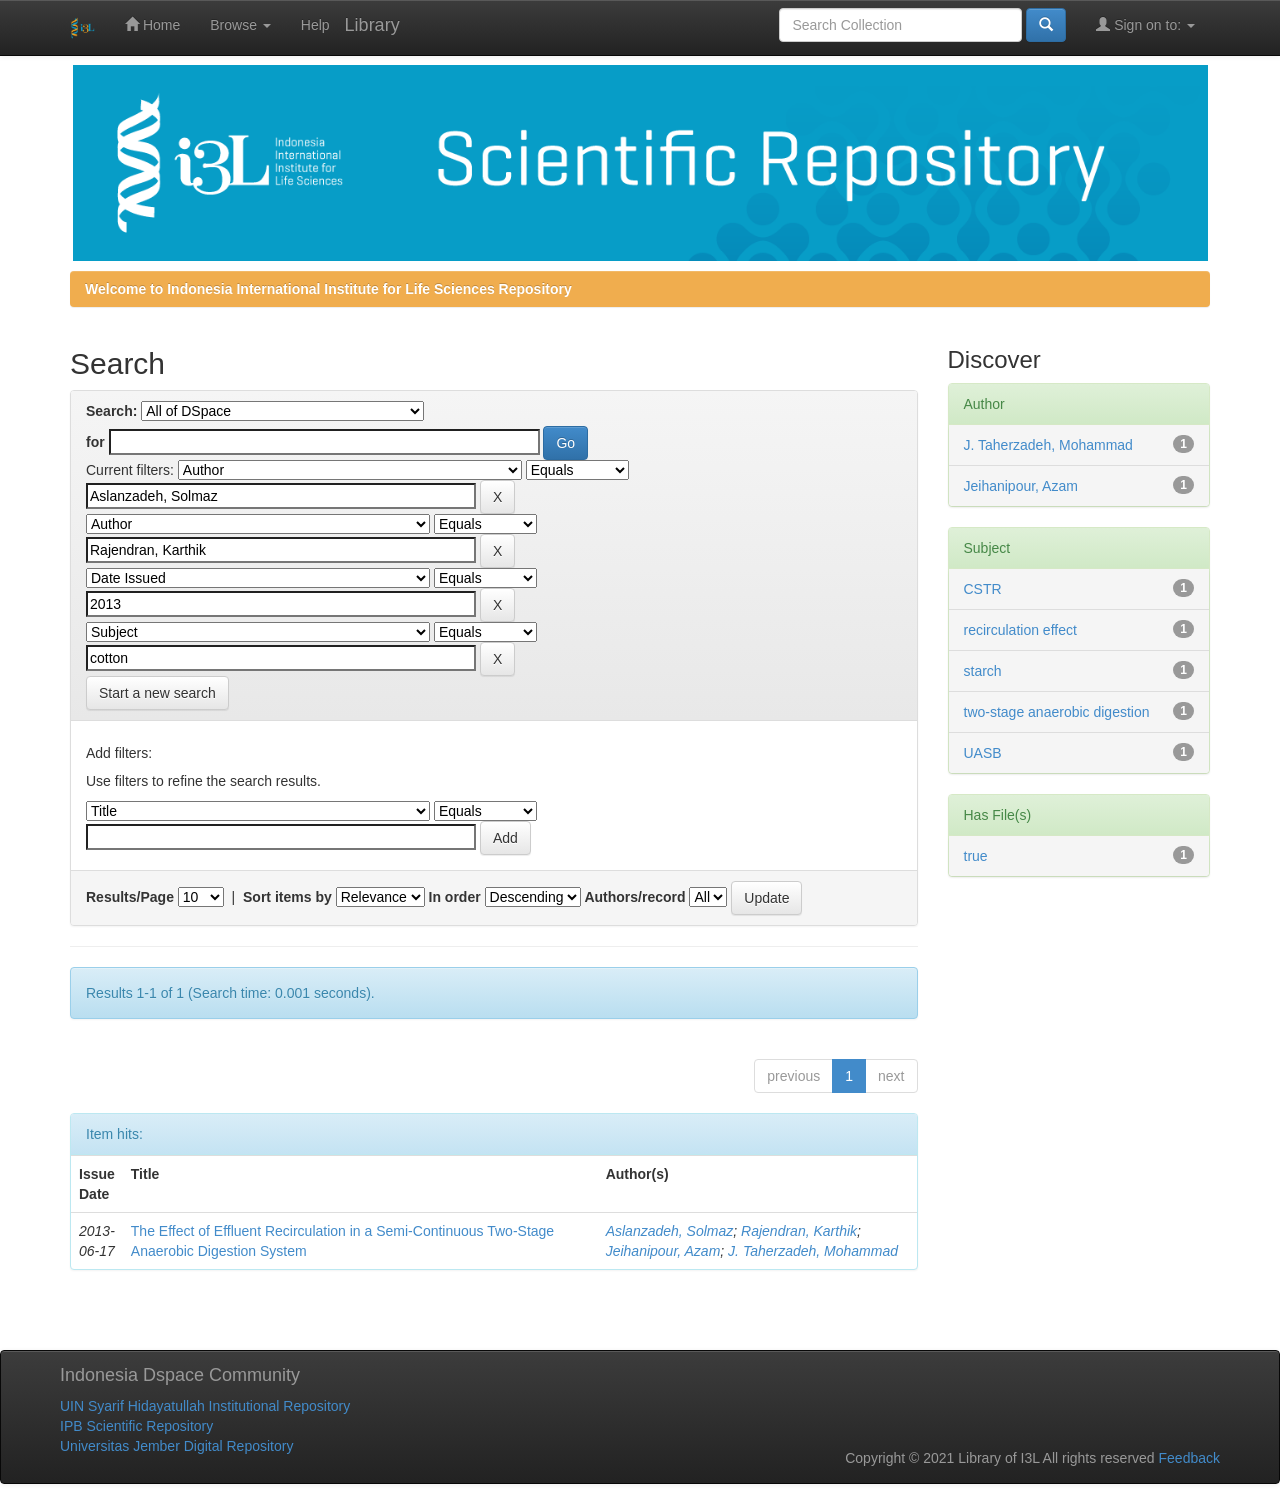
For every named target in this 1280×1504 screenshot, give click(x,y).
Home (152, 24)
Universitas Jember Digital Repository (176, 1446)
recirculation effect (1020, 630)
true (976, 856)
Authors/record (634, 897)
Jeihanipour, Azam (663, 1251)
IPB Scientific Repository (136, 1426)
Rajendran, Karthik (799, 1231)
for (95, 442)
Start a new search (157, 693)
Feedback (1189, 1458)
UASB (983, 753)
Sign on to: (1145, 24)
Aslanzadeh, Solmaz (670, 1231)
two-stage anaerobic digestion (1057, 712)
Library (372, 25)
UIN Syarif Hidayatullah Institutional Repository (205, 1406)
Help (315, 25)
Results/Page (130, 897)
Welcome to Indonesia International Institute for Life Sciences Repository (328, 289)
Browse (240, 25)
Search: (111, 411)
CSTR (983, 589)
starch (983, 671)
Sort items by (287, 897)
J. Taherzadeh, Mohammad (813, 1251)
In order (455, 897)
